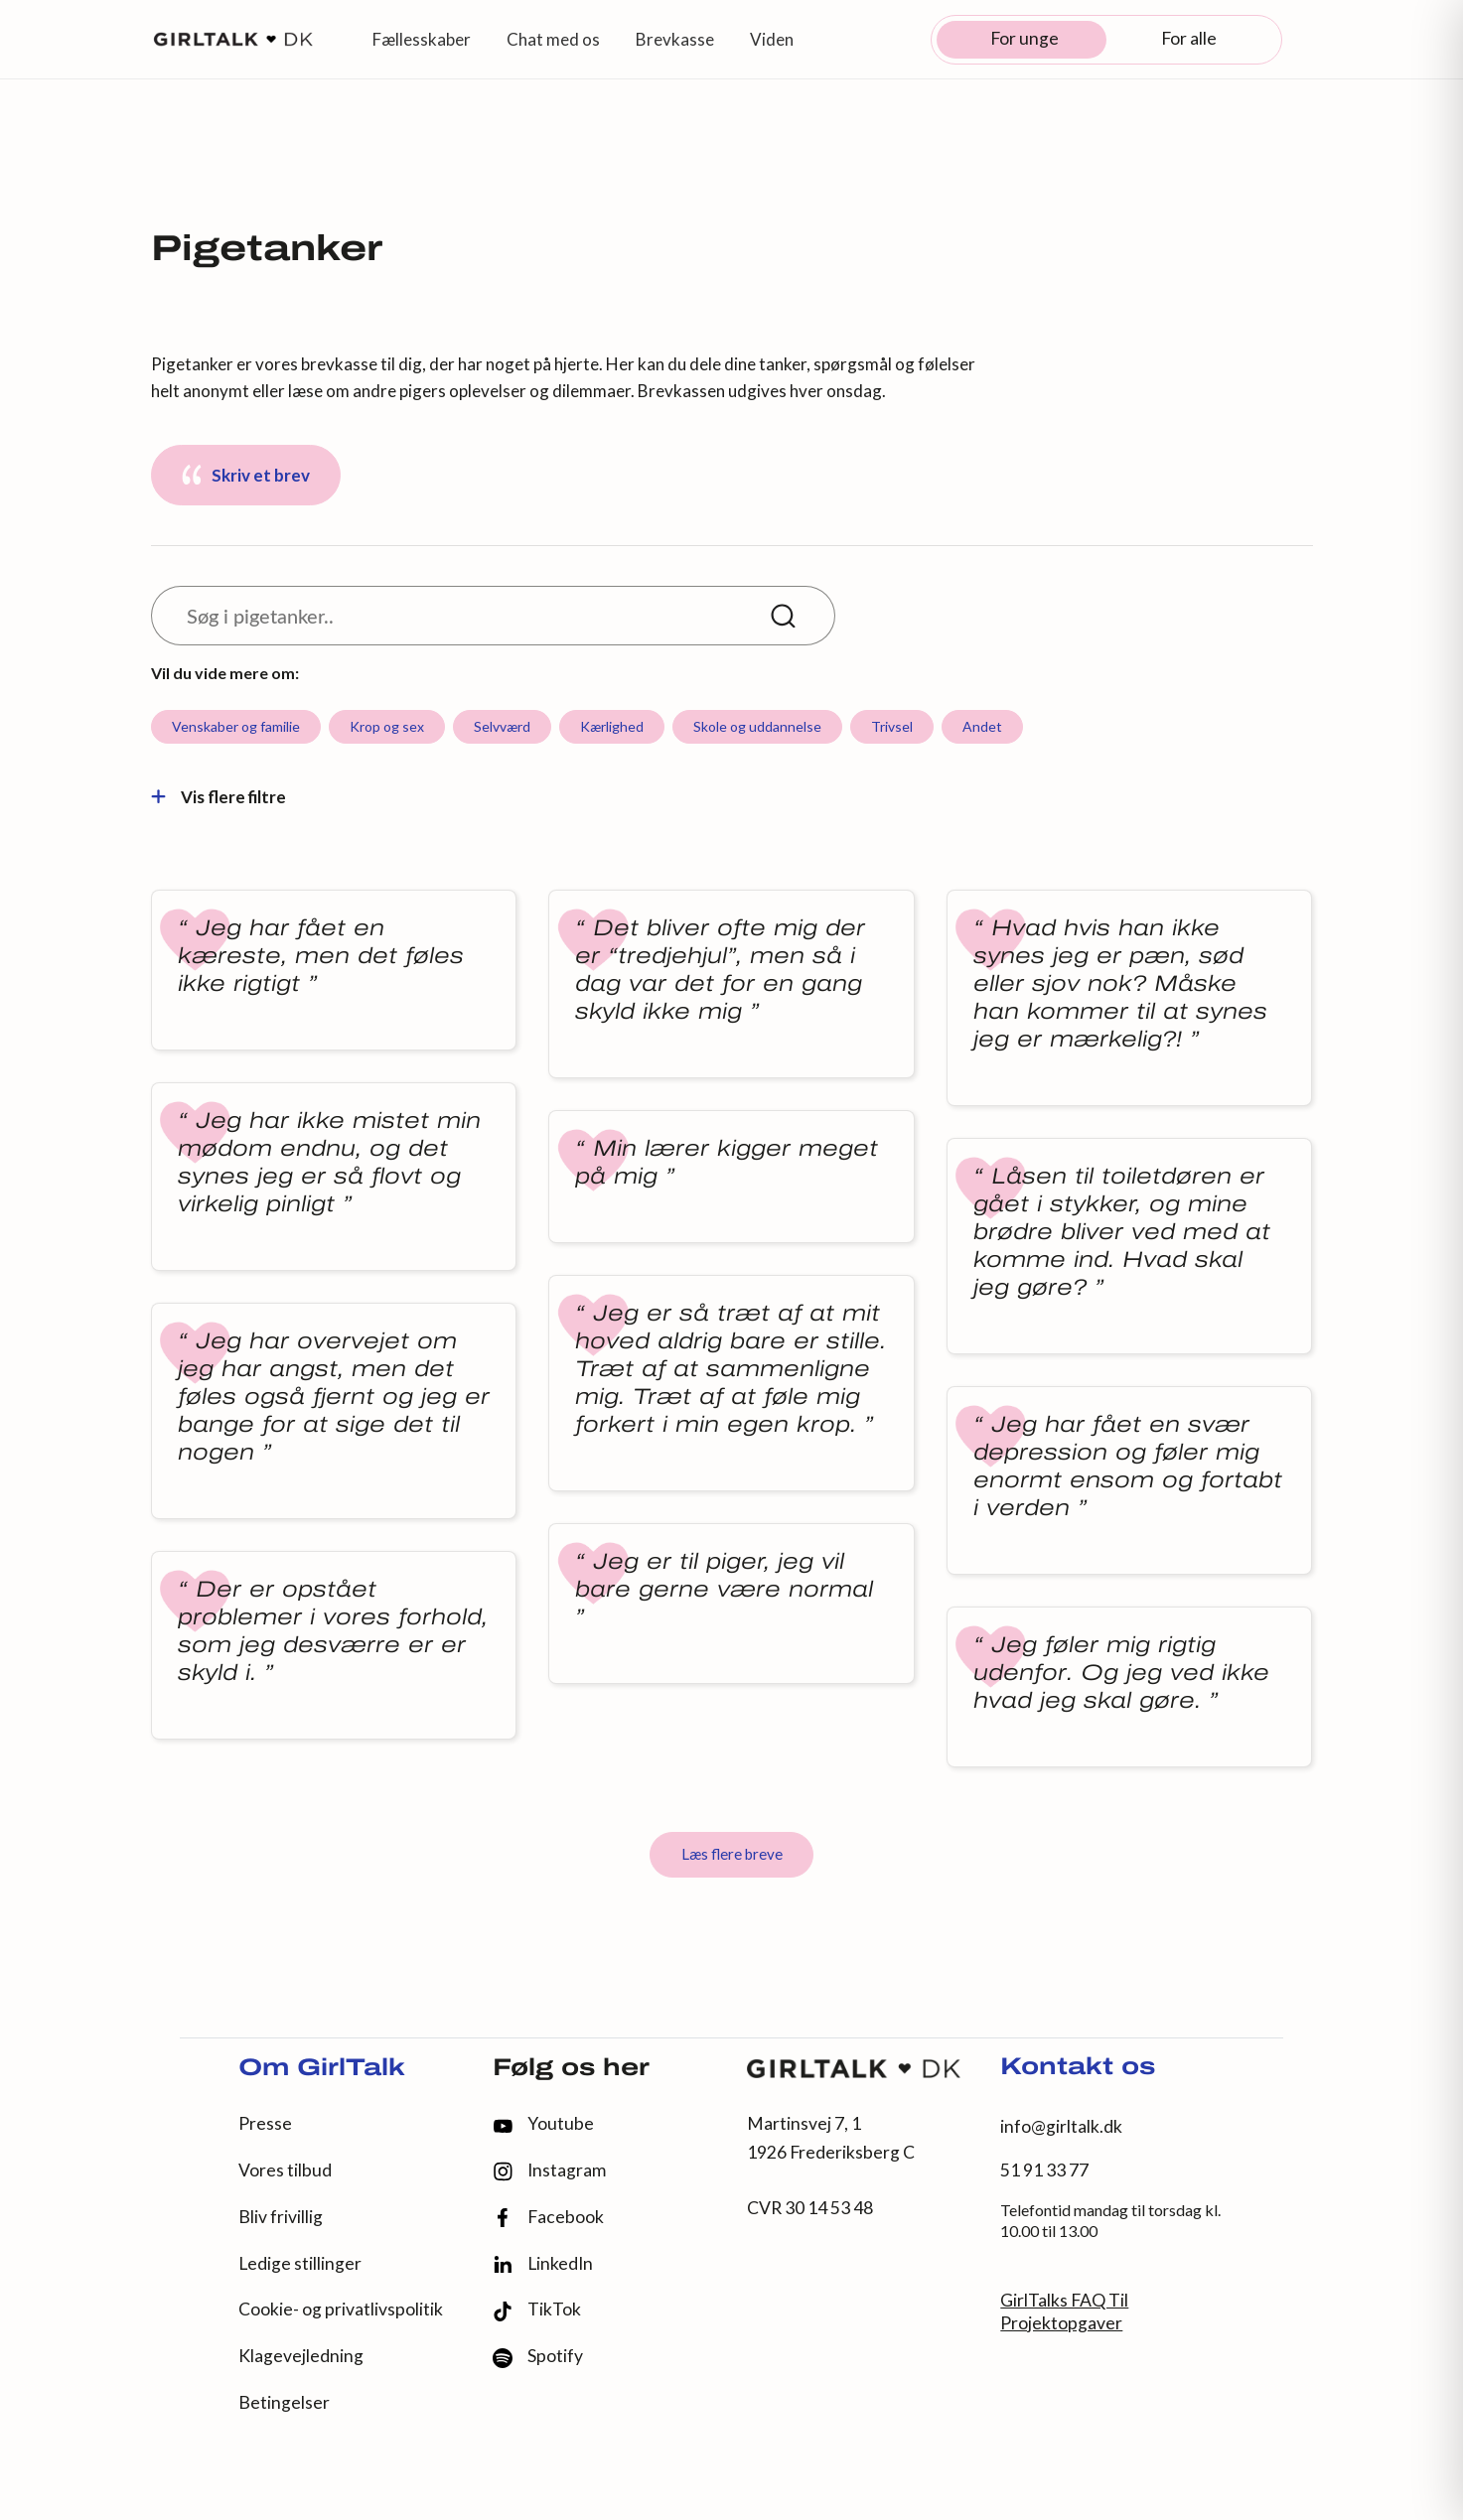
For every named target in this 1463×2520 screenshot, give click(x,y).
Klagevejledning (301, 2355)
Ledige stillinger (300, 2263)
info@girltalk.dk (1061, 2126)
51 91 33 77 (1044, 2170)
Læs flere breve (732, 1854)
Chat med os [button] (553, 39)
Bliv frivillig (280, 2216)
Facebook (548, 2217)
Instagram (549, 2171)
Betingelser (284, 2402)
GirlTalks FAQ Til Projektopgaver (1064, 2311)
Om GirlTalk (321, 2069)
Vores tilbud (285, 2170)
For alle (1189, 38)
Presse (265, 2123)
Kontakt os (1077, 2068)
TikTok (537, 2310)
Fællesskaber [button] (421, 39)
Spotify (538, 2356)
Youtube (543, 2123)
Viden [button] (772, 39)
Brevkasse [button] (675, 39)
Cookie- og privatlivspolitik (340, 2309)
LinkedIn (543, 2264)
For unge (1024, 38)
